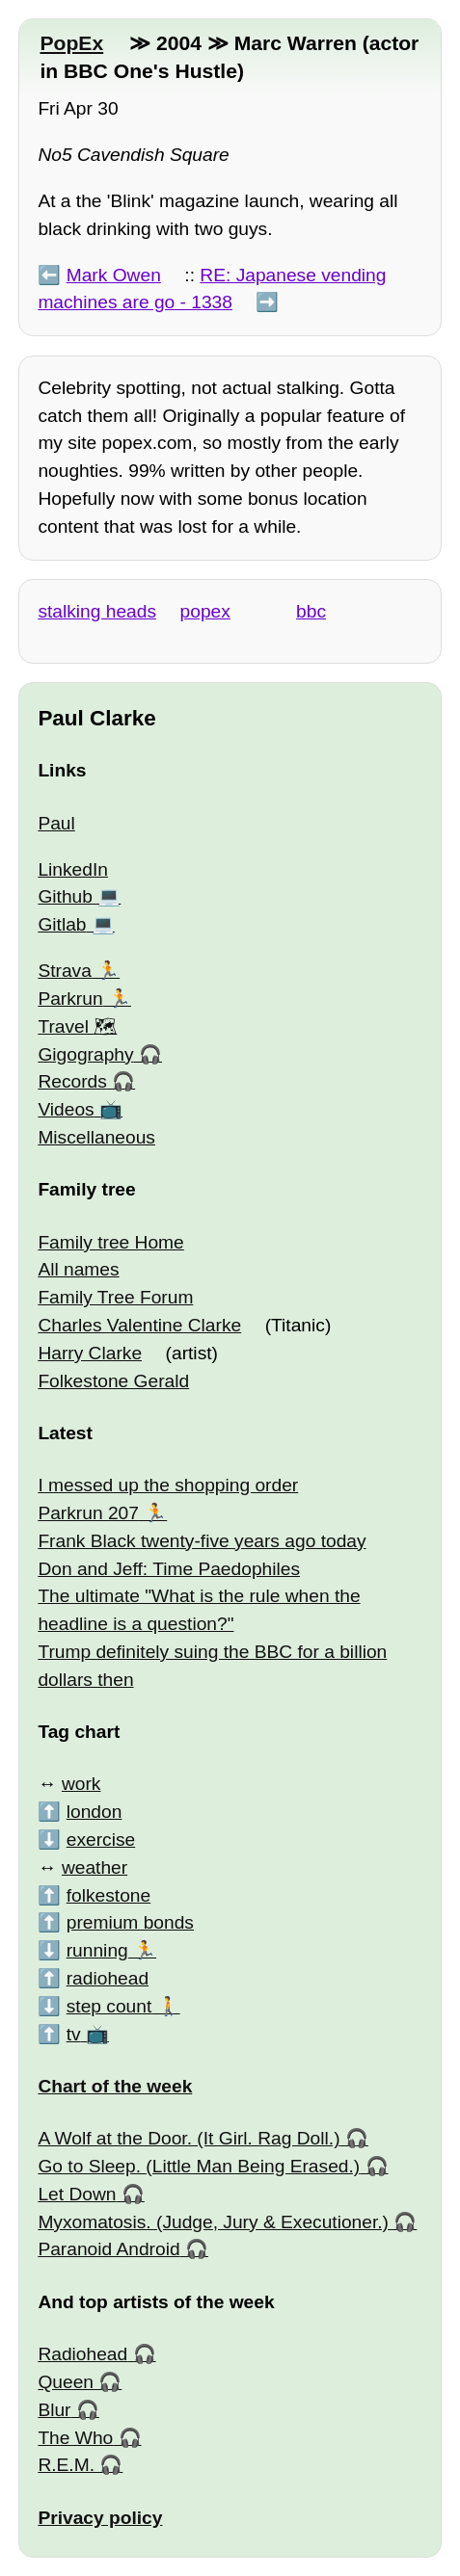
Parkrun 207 (88, 1513)
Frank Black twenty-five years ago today (201, 1541)
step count (109, 2006)
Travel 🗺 (77, 1026)
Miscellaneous (96, 1137)
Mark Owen (114, 275)
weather (94, 1867)
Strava (64, 970)
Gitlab (62, 924)
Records (72, 1081)
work (81, 1784)
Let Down (77, 2194)
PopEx (71, 43)
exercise (101, 1839)
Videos (66, 1109)
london (94, 1811)
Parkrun (70, 998)
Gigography (85, 1054)
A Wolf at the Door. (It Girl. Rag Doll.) (188, 2138)
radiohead (108, 1978)
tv (74, 2034)
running (97, 1950)
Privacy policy (100, 2518)
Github (65, 896)
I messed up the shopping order (168, 1485)
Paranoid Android (108, 2249)
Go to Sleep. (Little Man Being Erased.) (199, 2166)
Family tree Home (110, 1242)
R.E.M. (66, 2465)
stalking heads (97, 611)
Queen (66, 2382)
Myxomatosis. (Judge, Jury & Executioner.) (213, 2222)
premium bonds (130, 1922)
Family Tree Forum (115, 1297)
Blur (54, 2410)
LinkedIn (73, 869)
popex (205, 611)
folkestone (108, 1895)
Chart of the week (115, 2086)
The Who (75, 2438)
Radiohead (82, 2354)
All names (78, 1269)
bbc (311, 611)
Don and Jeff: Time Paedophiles (169, 1569)
